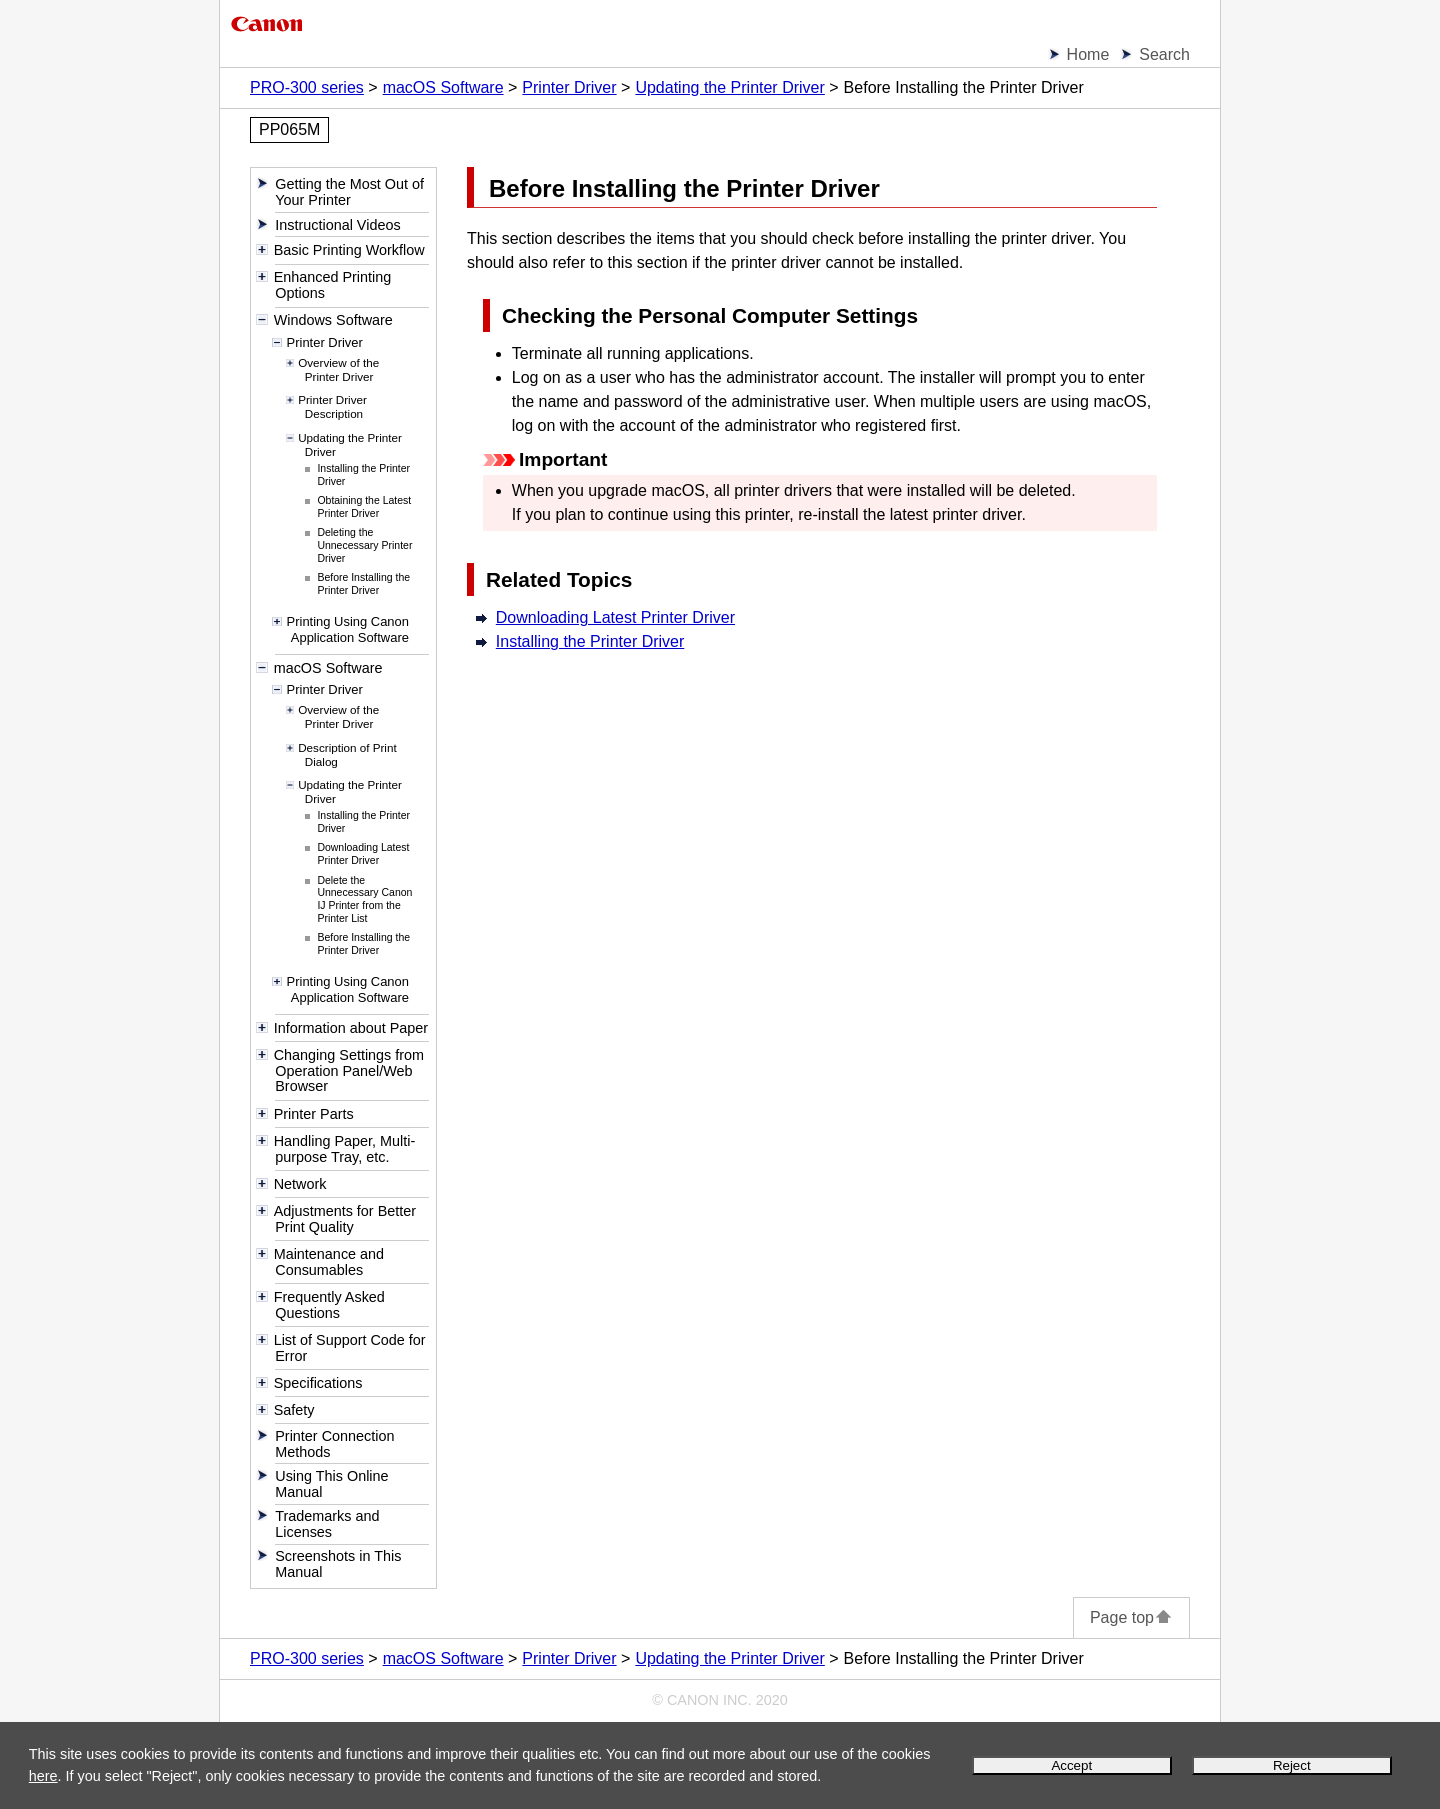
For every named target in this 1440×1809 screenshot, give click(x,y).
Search (1164, 54)
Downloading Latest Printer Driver (615, 617)
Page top (1131, 1617)
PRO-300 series (307, 87)
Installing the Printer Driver (590, 641)
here (43, 1776)
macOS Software (443, 87)
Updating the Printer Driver (729, 87)
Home (1088, 54)
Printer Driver (569, 87)
